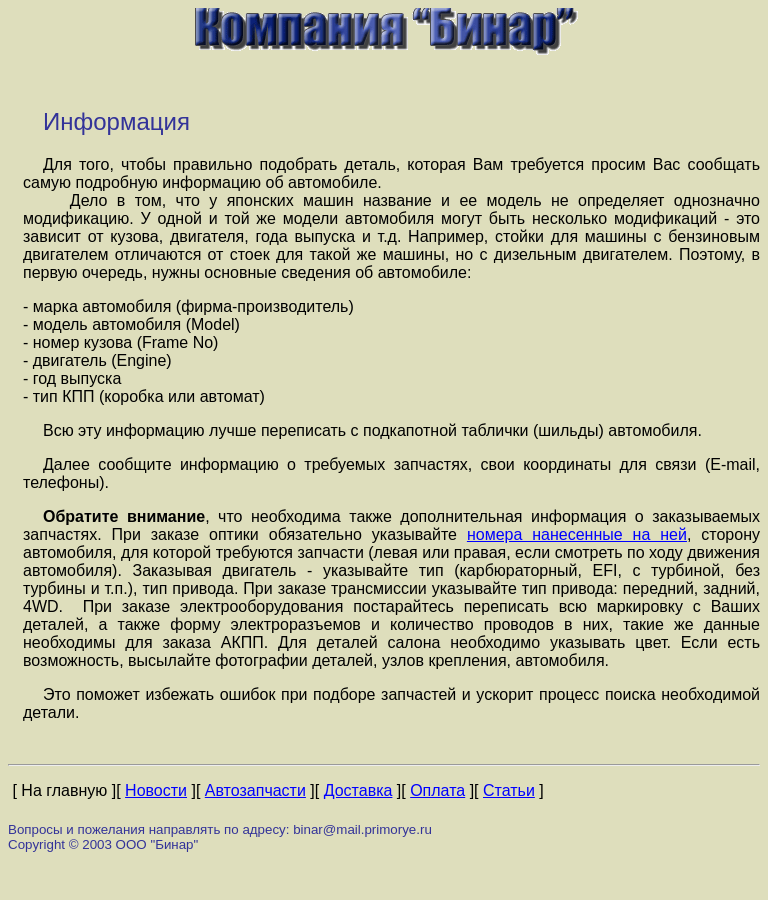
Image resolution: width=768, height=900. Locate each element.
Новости (156, 790)
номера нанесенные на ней (577, 534)
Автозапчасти (255, 790)
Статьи (509, 790)
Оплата (437, 790)
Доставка (358, 790)
